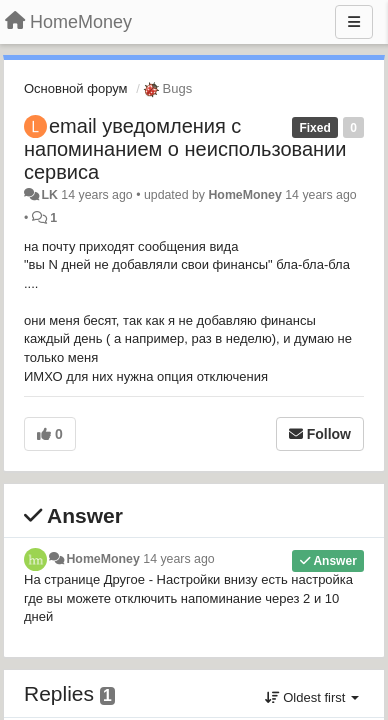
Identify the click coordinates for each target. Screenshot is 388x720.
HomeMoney (244, 195)
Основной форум (76, 88)
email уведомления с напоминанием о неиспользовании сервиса (185, 149)
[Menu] (354, 22)
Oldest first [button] (312, 697)
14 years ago (178, 559)
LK (49, 195)
